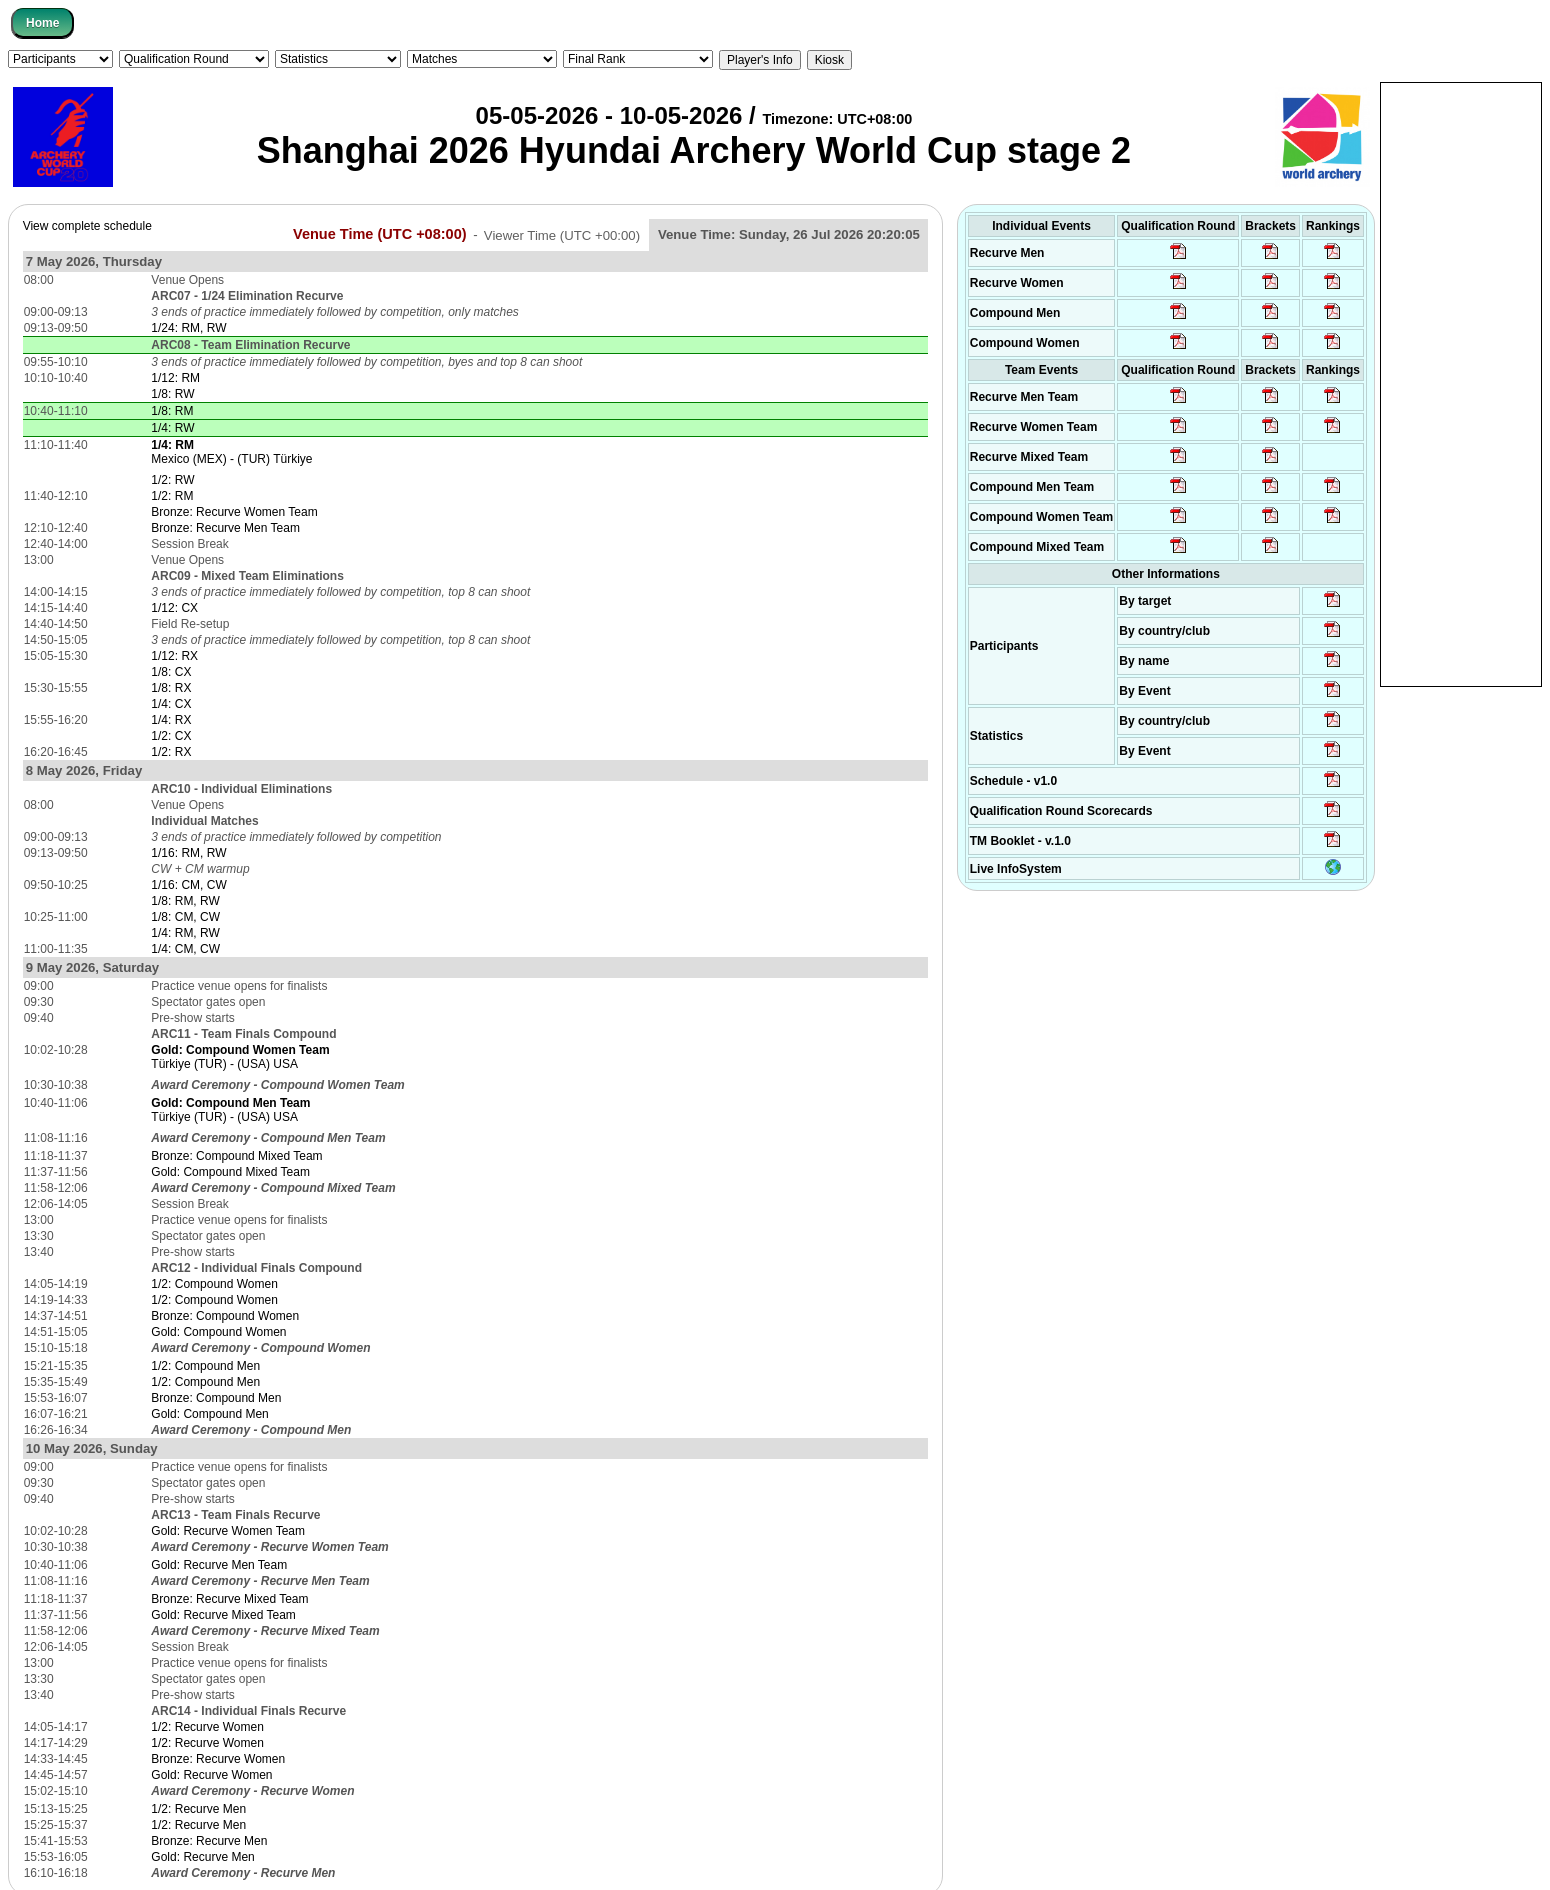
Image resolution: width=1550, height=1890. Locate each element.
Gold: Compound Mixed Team (230, 1172)
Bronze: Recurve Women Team (234, 512)
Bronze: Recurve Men (209, 1841)
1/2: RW (172, 480)
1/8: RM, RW (185, 901)
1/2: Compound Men (205, 1366)
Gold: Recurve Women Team (228, 1531)
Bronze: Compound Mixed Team (236, 1156)
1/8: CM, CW (185, 917)
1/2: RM (172, 496)
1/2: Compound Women (214, 1284)
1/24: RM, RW (188, 328)
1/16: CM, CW (188, 885)
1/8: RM (172, 411)
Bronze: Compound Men (216, 1398)
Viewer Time (562, 234)
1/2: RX (171, 752)
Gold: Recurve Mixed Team (223, 1615)
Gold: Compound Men (209, 1414)
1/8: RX (171, 688)
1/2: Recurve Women (207, 1727)
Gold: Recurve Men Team (219, 1565)
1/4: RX (171, 720)
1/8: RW (172, 394)
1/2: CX (171, 736)
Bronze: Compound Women (225, 1316)
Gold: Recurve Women (211, 1775)
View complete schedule (87, 226)
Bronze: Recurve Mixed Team (229, 1599)
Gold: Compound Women (218, 1332)
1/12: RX (174, 656)
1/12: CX (174, 608)
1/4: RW (172, 428)
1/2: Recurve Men (198, 1809)
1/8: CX (171, 672)
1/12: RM (175, 378)
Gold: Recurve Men (202, 1857)
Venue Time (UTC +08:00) (380, 234)
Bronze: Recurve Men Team (225, 528)
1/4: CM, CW (185, 949)
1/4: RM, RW (185, 933)
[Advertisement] (1461, 383)
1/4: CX (171, 704)
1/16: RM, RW (188, 853)
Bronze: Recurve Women (218, 1759)
